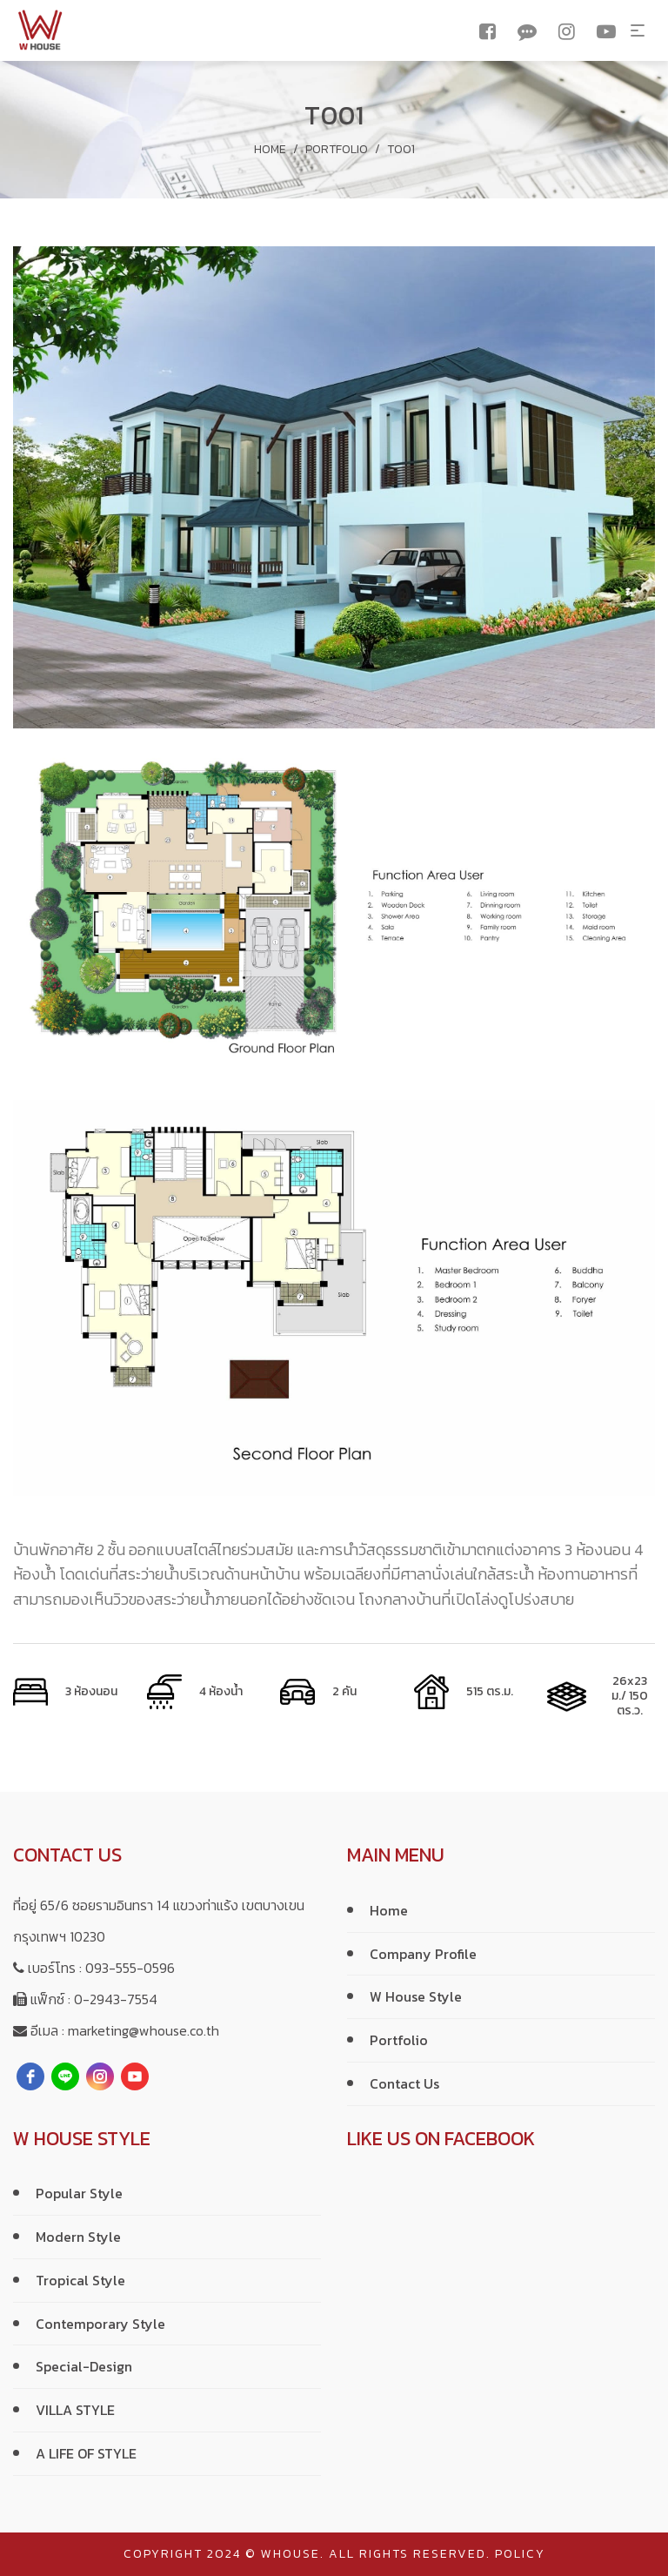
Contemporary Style (100, 2323)
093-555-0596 (130, 1967)
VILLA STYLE (75, 2409)
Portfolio (336, 149)
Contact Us (404, 2083)
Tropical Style (80, 2280)
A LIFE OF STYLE (86, 2453)
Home (270, 149)
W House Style (416, 1996)
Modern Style (78, 2236)
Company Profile (423, 1953)
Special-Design (84, 2366)
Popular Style (79, 2193)
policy (520, 2554)
